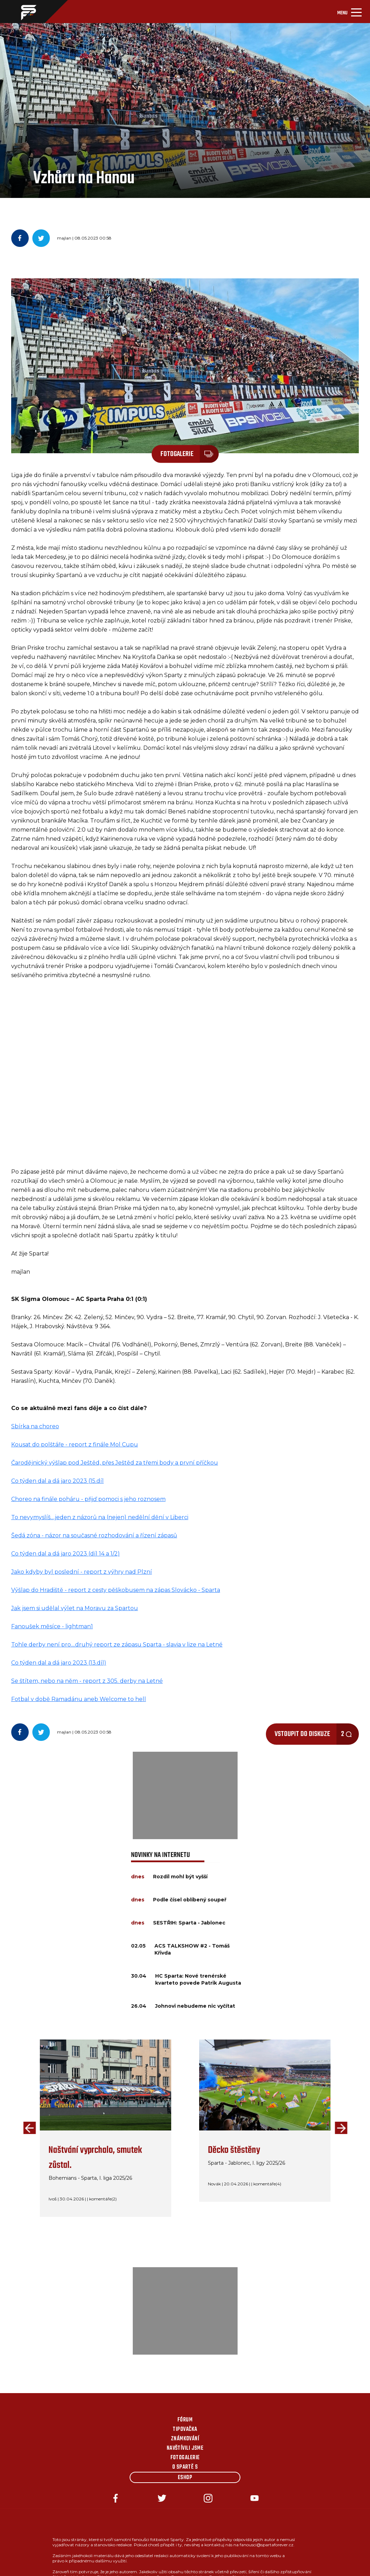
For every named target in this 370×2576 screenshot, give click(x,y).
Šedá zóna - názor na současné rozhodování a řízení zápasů (94, 1535)
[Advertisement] (185, 1795)
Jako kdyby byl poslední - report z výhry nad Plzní (81, 1571)
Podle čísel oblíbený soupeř (189, 1900)
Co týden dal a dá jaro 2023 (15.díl (57, 1481)
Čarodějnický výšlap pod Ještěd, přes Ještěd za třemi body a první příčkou (114, 1462)
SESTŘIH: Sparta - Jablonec (189, 1923)
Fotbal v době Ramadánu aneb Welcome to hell (78, 1699)
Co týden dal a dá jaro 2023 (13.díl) (58, 1662)
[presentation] (28, 2128)
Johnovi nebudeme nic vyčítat (195, 2006)
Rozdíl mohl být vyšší (180, 1876)
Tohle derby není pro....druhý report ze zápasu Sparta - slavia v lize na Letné (117, 1644)
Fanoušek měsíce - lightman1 (52, 1626)
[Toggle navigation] (349, 11)
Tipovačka (185, 2429)
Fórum (185, 2420)
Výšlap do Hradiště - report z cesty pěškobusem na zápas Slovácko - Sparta (115, 1590)
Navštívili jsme (185, 2448)
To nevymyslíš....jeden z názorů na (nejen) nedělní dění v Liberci (99, 1517)
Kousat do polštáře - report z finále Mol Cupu (74, 1444)
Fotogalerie (185, 2457)
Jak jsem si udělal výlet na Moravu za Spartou (74, 1608)
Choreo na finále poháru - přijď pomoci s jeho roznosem (88, 1499)
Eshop (185, 2477)
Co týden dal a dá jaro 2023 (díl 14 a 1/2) (65, 1553)
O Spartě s (185, 2467)
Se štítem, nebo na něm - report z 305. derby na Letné (87, 1681)
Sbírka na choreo (35, 1426)
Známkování (185, 2438)
